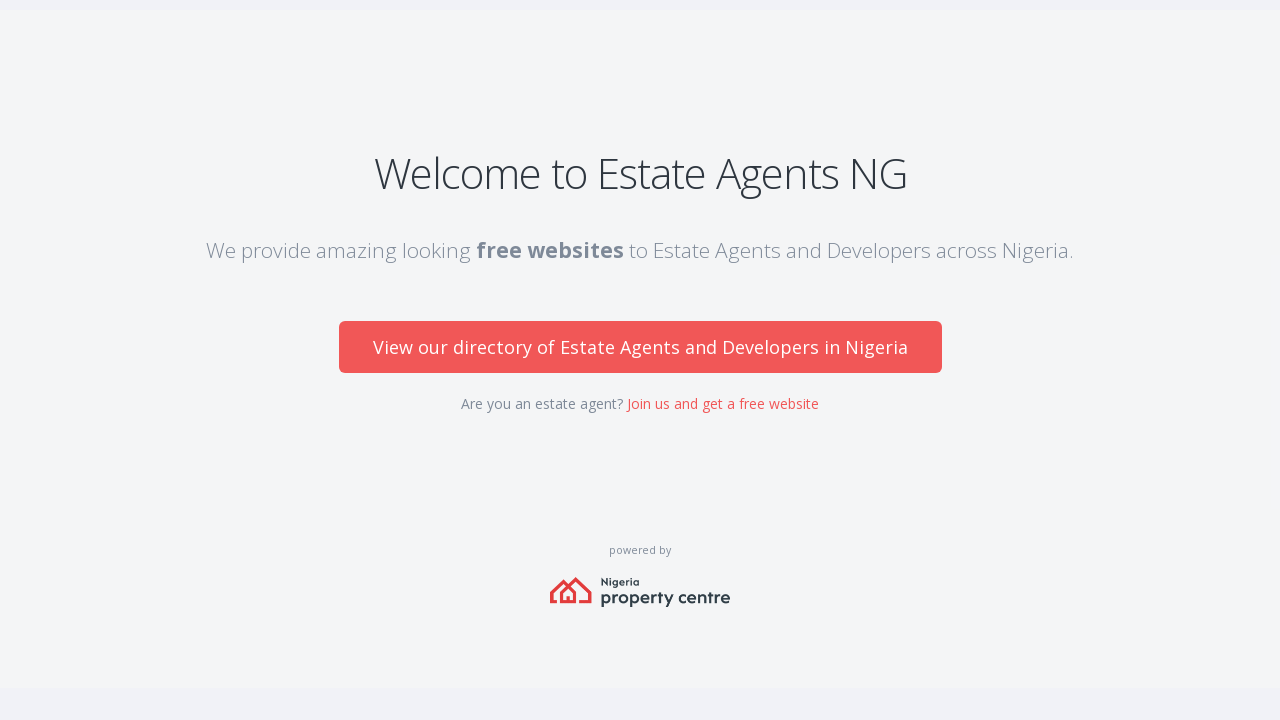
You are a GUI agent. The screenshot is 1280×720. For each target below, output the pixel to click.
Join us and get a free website (723, 403)
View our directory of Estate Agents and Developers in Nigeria (640, 347)
